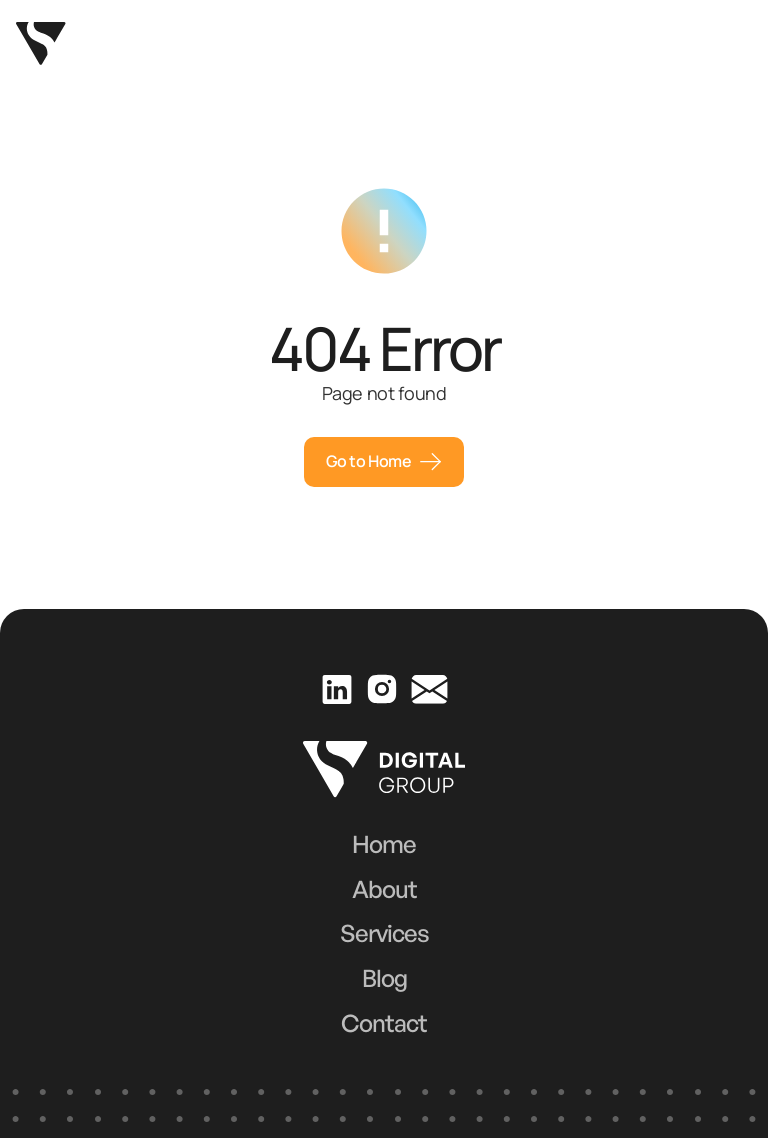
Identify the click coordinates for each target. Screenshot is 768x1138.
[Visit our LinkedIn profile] (336, 688)
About (384, 889)
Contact (384, 1023)
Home (384, 844)
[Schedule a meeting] (384, 462)
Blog (384, 978)
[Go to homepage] (41, 43)
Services (384, 933)
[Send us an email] (429, 689)
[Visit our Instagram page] (381, 688)
